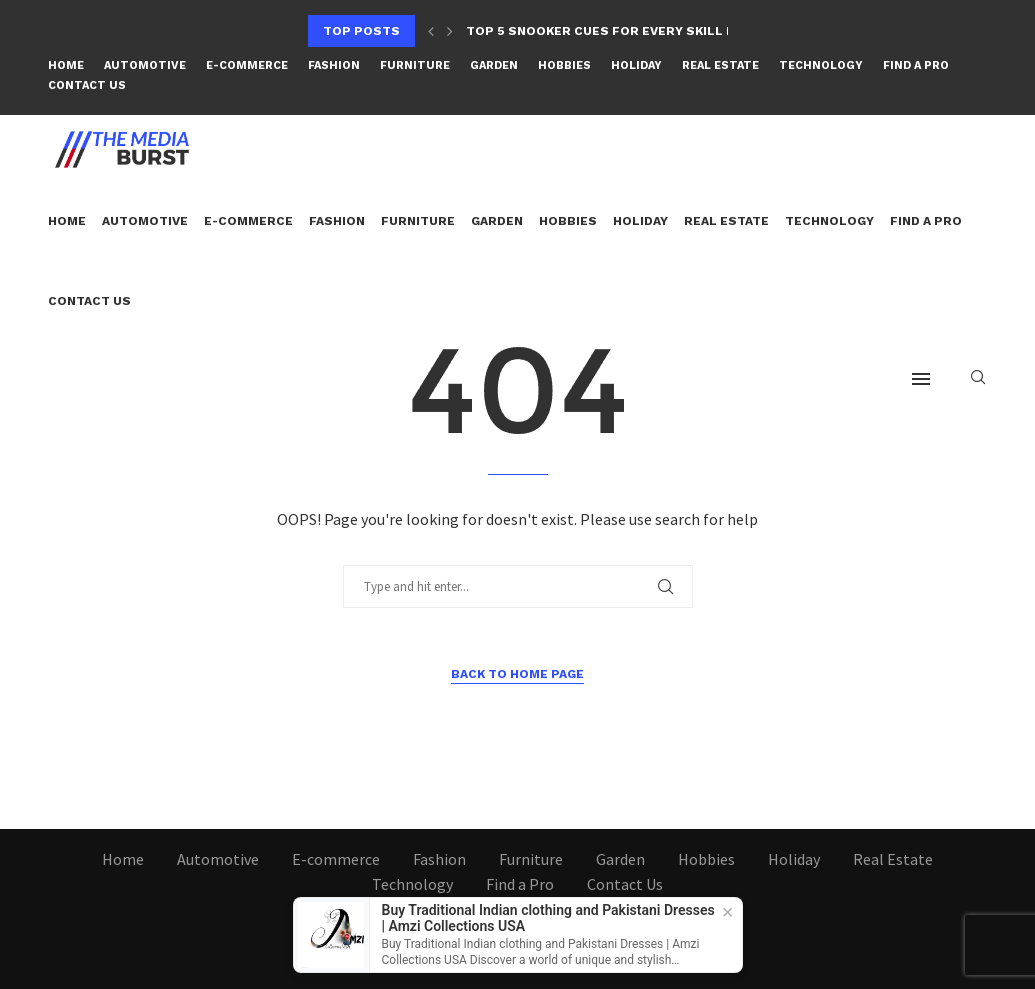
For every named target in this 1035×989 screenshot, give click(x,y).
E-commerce (247, 65)
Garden (494, 65)
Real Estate (720, 65)
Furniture (415, 65)
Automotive (145, 65)
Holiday (636, 65)
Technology (821, 65)
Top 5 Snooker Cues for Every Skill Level (616, 31)
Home (66, 65)
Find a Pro (916, 65)
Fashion (334, 65)
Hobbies (564, 65)
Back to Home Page (517, 674)
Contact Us (87, 85)
